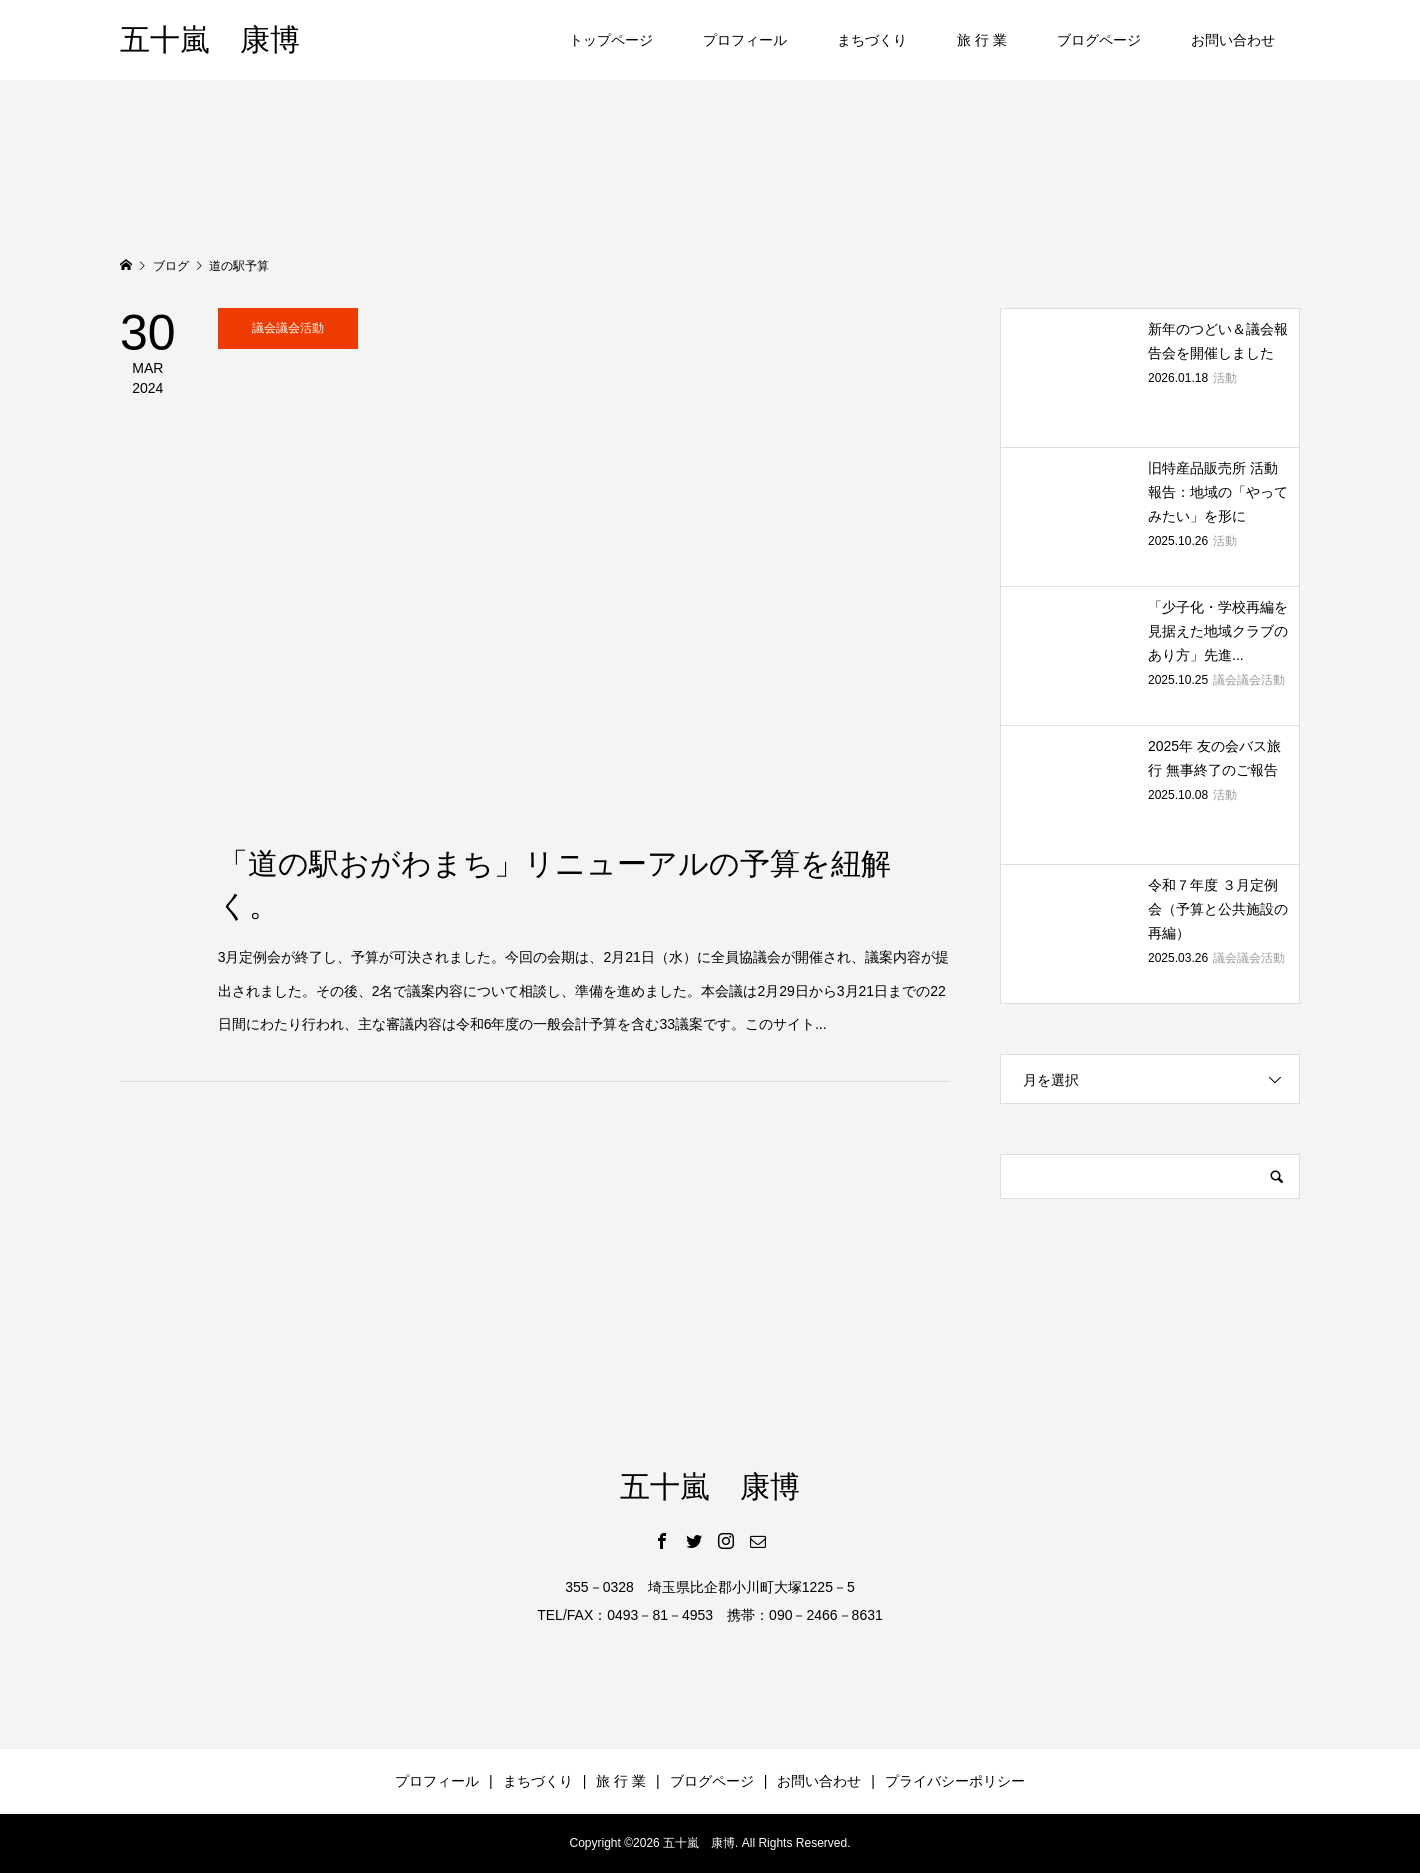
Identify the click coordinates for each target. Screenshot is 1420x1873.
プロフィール (745, 40)
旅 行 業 (982, 40)
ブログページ (1099, 40)
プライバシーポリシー (955, 1781)
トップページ (611, 40)
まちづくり (872, 40)
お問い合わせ (1233, 40)
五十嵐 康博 (210, 39)
